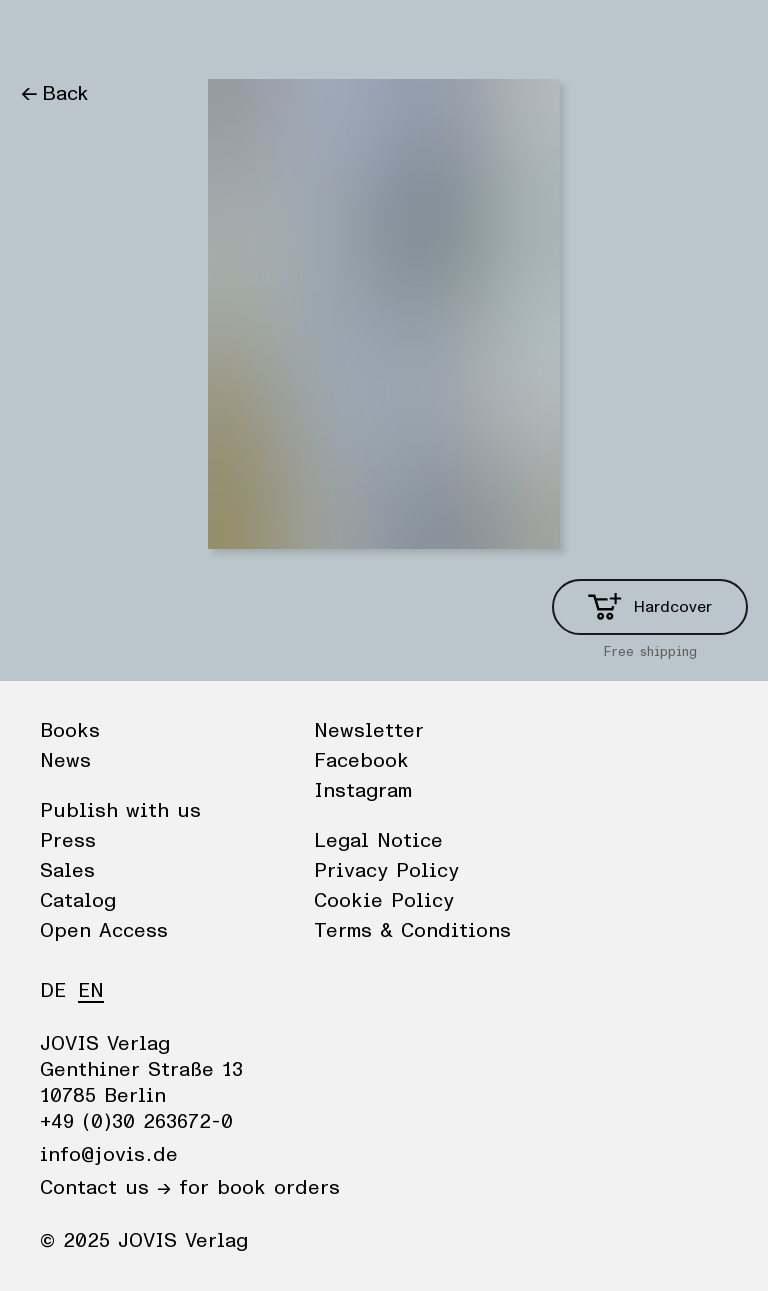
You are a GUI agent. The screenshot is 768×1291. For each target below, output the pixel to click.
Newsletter (369, 731)
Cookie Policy (384, 901)
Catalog (78, 901)
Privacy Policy (386, 871)
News (123, 35)
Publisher (210, 35)
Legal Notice (378, 841)
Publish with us (120, 811)
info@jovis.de (109, 1155)
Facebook (361, 761)
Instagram (363, 791)
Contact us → (105, 1188)
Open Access (104, 931)
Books (49, 35)
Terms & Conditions (412, 931)
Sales (67, 871)
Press (68, 841)
